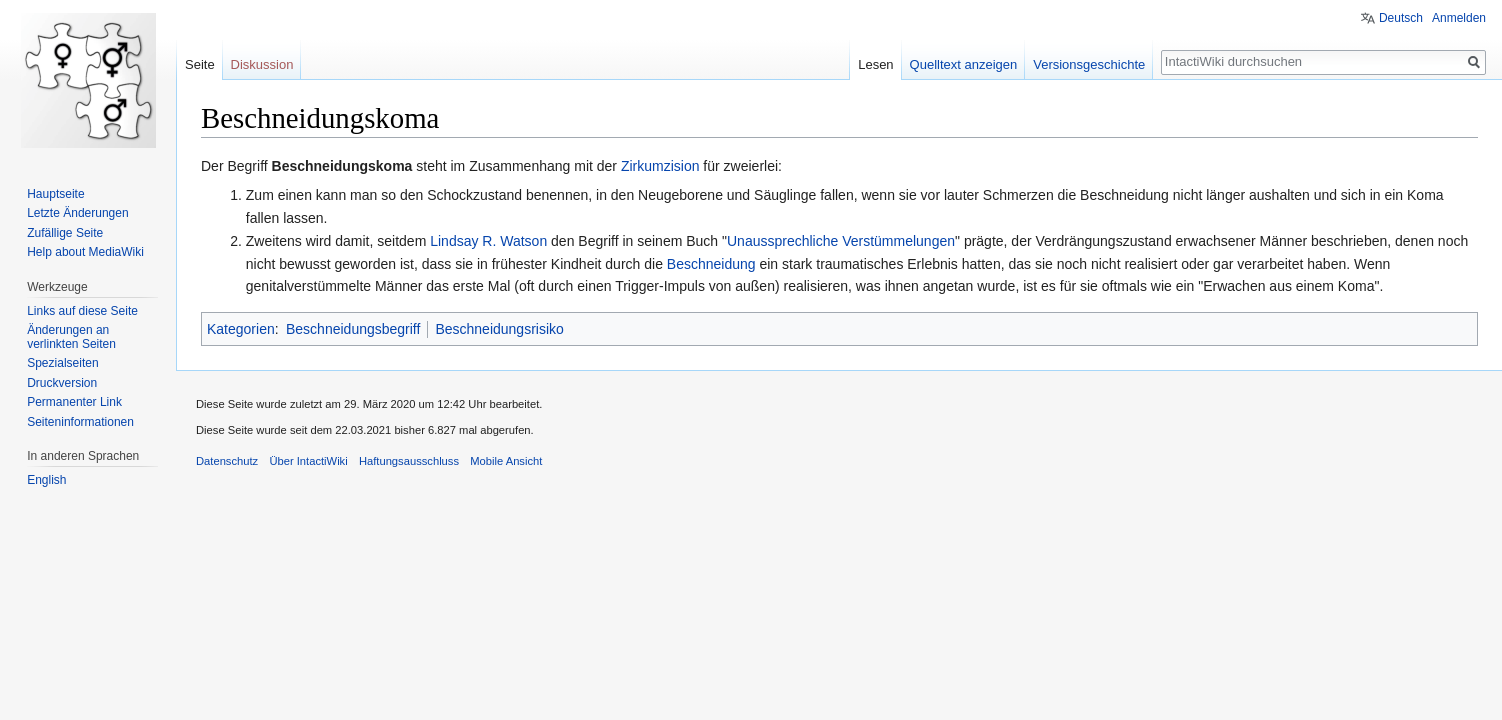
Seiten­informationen (80, 422)
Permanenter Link (74, 402)
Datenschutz (227, 461)
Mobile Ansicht (506, 461)
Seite (200, 64)
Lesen (875, 64)
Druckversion (62, 383)
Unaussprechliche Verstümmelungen (841, 241)
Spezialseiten (62, 363)
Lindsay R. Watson (488, 241)
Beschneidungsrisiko (499, 329)
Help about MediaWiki (85, 252)
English (46, 480)
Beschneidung (711, 264)
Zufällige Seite (65, 233)
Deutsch (1401, 18)
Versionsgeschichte (1089, 64)
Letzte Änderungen (77, 213)
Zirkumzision (660, 166)
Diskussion (262, 64)
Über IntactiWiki (308, 461)
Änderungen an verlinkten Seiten (71, 337)
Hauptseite (55, 194)
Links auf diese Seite (82, 311)
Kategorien (241, 329)
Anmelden (1459, 18)
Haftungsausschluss (409, 461)
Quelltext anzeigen (964, 64)
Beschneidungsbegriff (353, 329)
